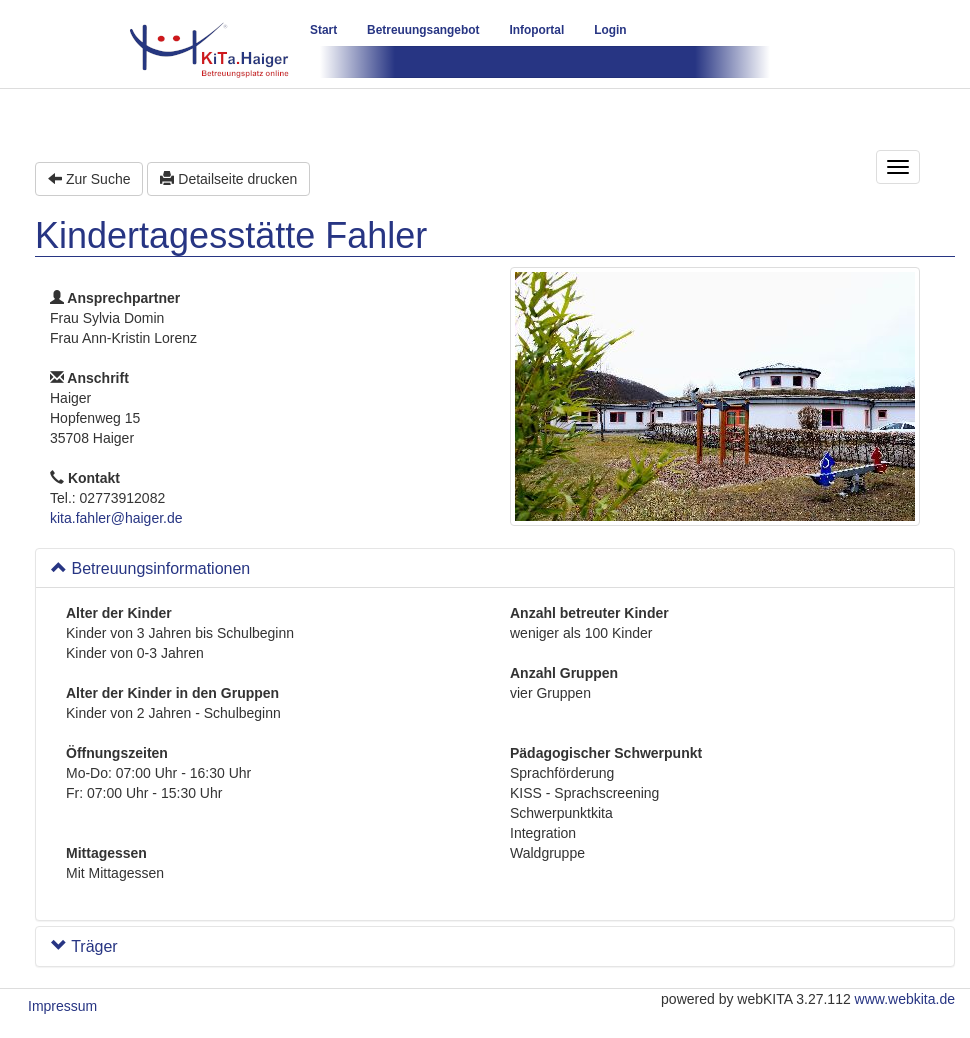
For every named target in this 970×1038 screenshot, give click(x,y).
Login (610, 30)
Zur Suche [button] (89, 179)
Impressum (62, 1006)
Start (323, 30)
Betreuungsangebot (423, 30)
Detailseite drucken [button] (228, 179)
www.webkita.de (905, 999)
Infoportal (536, 30)
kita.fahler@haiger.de (116, 518)
